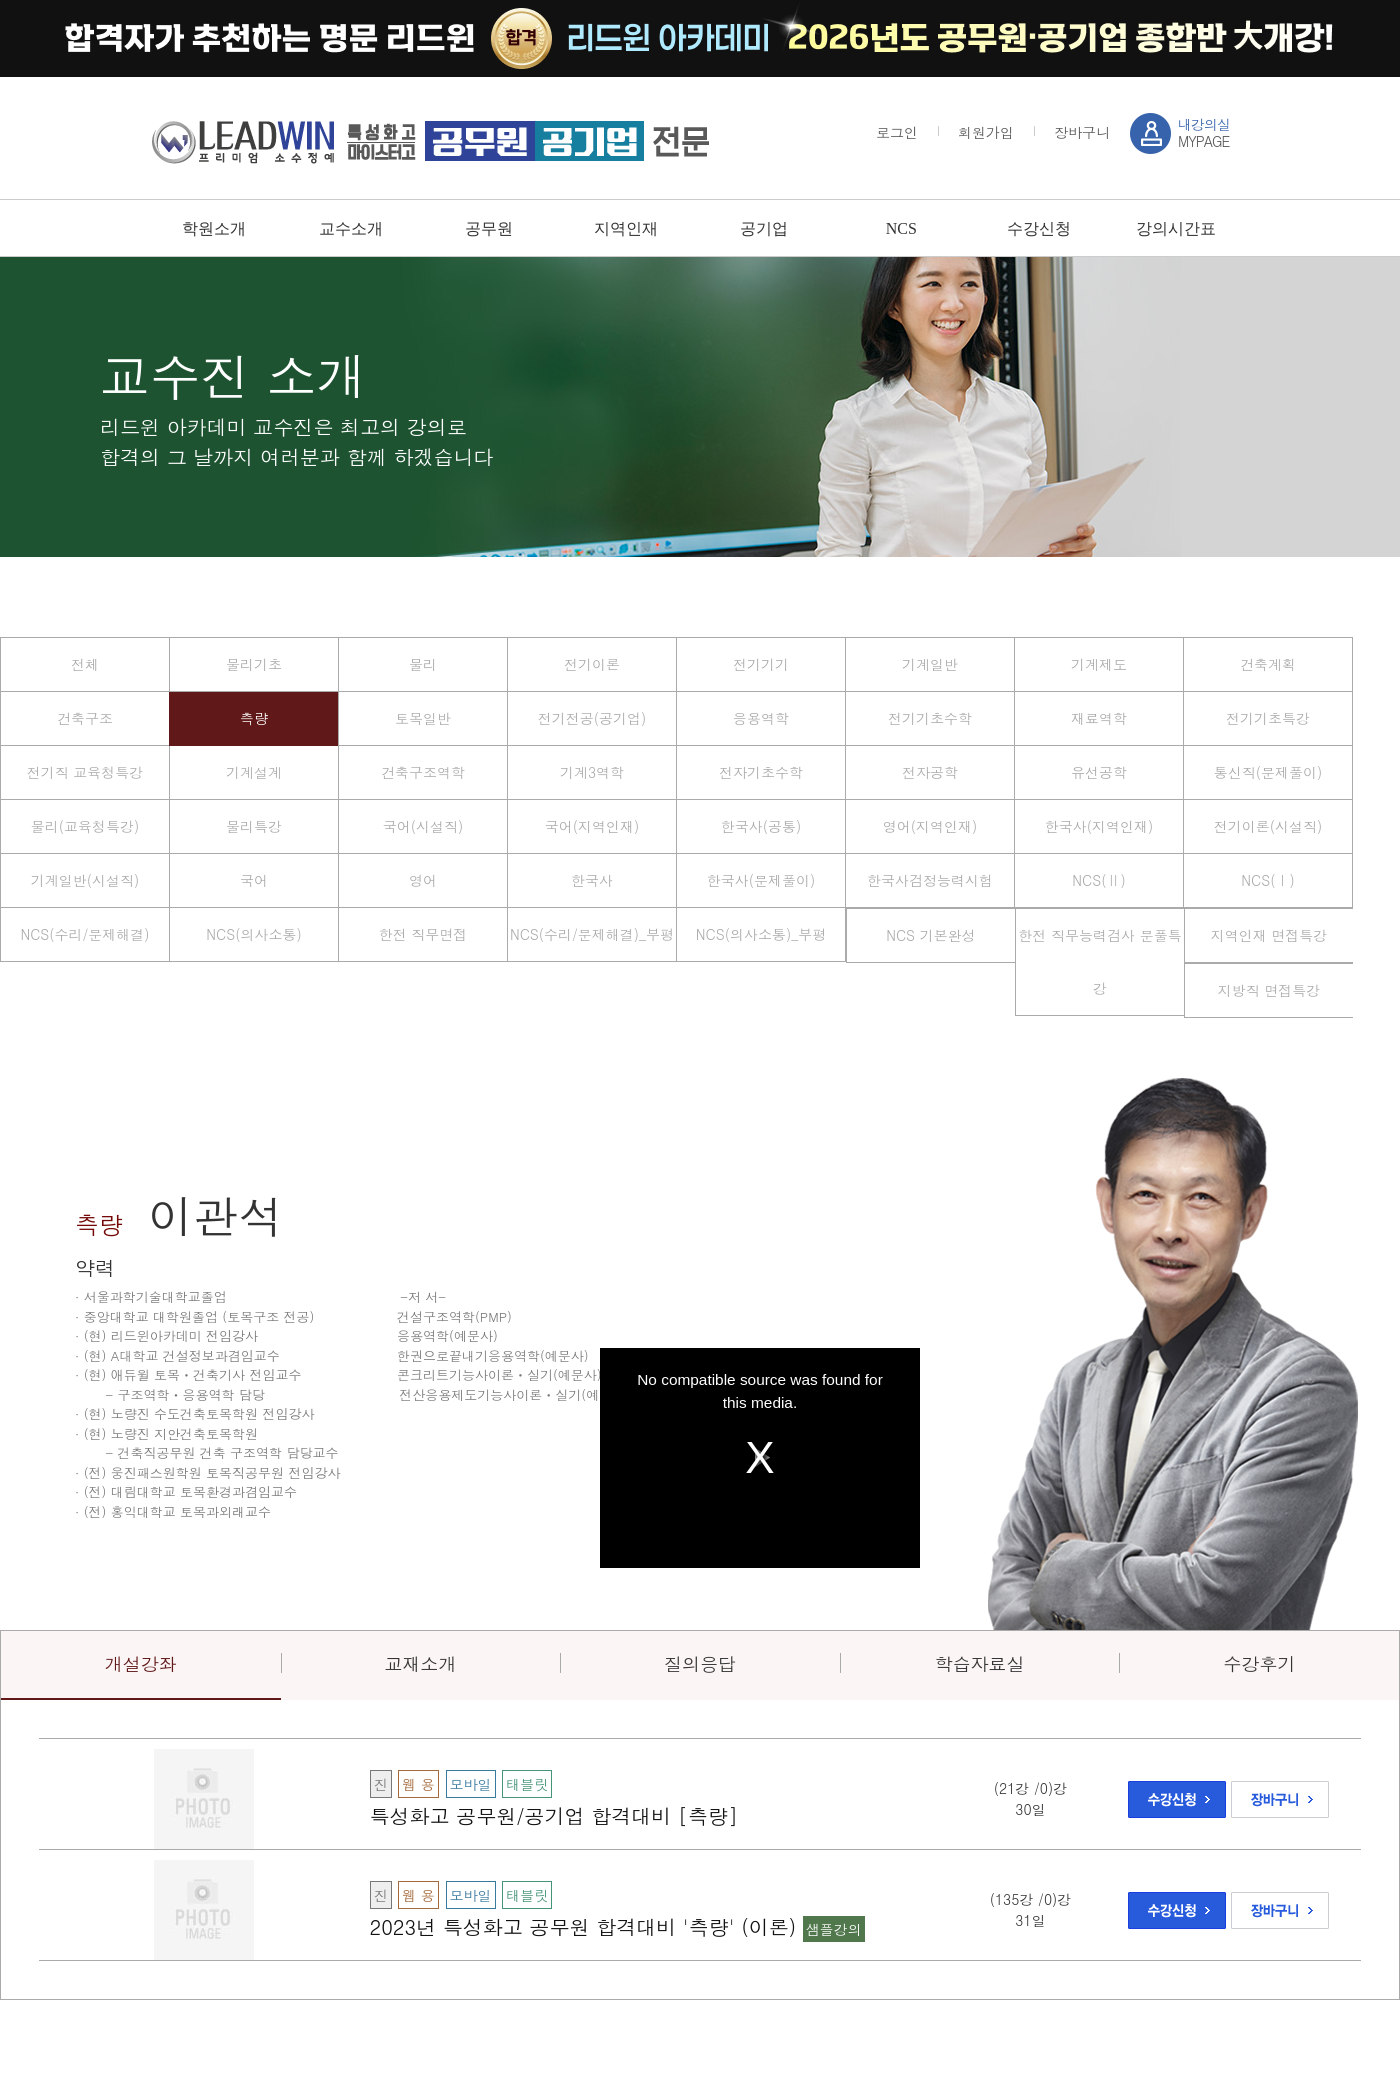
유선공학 (1099, 772)
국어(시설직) (423, 826)
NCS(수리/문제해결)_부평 (592, 934)
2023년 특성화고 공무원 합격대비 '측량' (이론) (586, 1926)
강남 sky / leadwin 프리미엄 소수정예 (430, 141)
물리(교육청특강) (85, 826)
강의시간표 (1176, 228)
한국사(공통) (761, 826)
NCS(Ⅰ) (1267, 880)
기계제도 (1099, 664)
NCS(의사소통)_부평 (761, 934)
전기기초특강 (1268, 718)
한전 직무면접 (423, 934)
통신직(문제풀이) (1268, 772)
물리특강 (254, 826)
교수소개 (351, 228)
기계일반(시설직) (85, 880)
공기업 (764, 228)
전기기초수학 (930, 718)
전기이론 (592, 664)
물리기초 (254, 664)
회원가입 (986, 132)
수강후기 (1259, 1663)
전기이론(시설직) (1268, 826)
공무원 (489, 228)
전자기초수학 (761, 772)
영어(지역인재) (930, 826)
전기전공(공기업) (592, 718)
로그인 (897, 132)
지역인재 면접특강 (1269, 935)
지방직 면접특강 (1269, 990)
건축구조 (85, 718)
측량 (254, 718)
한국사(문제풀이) (761, 880)
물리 (423, 664)
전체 (85, 664)
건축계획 (1268, 664)
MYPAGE (1204, 132)
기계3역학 (592, 772)
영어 (423, 880)
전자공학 (930, 772)
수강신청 (1039, 228)
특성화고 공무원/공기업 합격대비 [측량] (554, 1815)
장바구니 (1082, 132)
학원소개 (214, 228)
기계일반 (930, 664)
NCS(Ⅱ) (1098, 880)
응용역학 (761, 718)
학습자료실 (980, 1663)
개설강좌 (141, 1663)
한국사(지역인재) (1099, 826)
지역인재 (626, 228)
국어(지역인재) (592, 826)
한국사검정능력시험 (930, 880)
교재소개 (420, 1663)
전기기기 (761, 664)
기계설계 (254, 772)
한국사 (592, 880)
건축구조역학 (423, 772)
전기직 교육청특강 (85, 772)
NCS (901, 228)
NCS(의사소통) (253, 934)
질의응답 (700, 1663)
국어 (254, 880)
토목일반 (423, 718)
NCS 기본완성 (930, 935)
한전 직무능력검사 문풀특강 (1099, 961)
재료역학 (1099, 718)
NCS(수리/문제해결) (84, 934)
